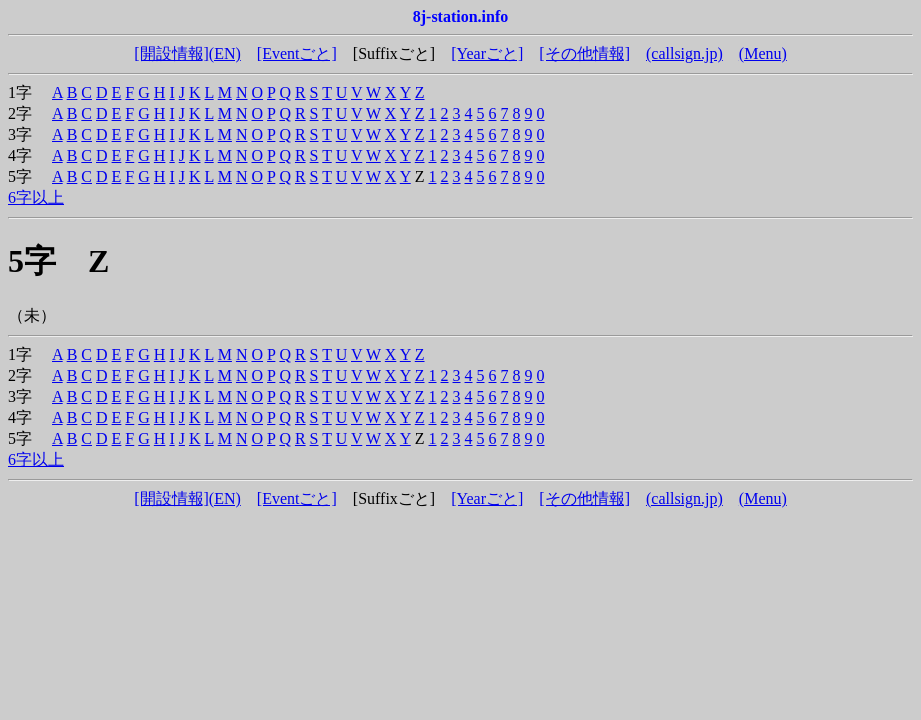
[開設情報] (171, 53)
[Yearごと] (487, 53)
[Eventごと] (297, 53)
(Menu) (763, 53)
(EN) (225, 53)
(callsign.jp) (684, 53)
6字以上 (36, 197)
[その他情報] (584, 53)
